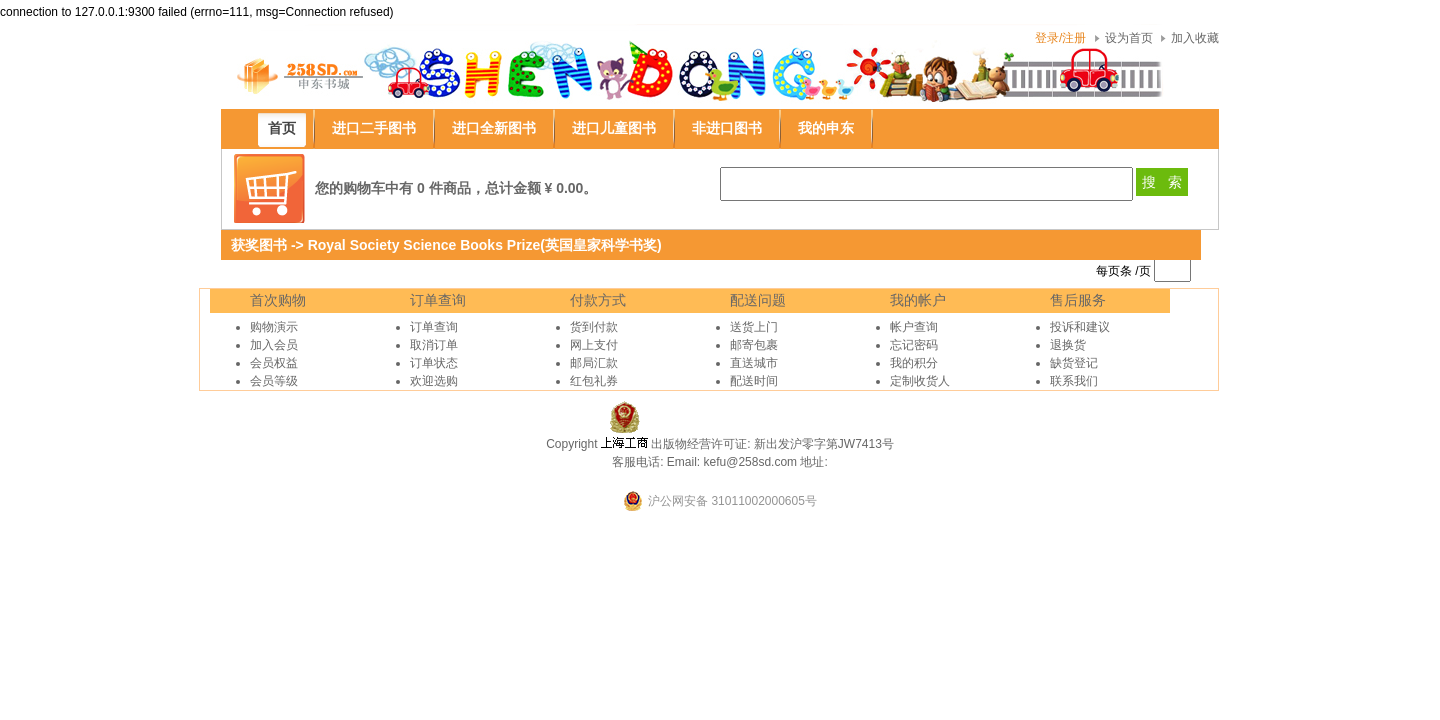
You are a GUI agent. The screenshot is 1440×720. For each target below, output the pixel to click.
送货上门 (754, 327)
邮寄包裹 (754, 345)
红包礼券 (594, 381)
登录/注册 (1060, 38)
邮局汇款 (594, 363)
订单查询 (434, 327)
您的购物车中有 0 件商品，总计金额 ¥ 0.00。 (456, 188)
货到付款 (594, 327)
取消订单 (434, 345)
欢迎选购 (434, 381)
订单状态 (434, 363)
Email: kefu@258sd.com (732, 462)
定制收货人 (920, 381)
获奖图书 (259, 245)
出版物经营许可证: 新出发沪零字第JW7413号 (772, 444)
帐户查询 (914, 327)
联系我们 (1074, 381)
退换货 (1068, 345)
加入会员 (274, 345)
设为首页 (1129, 38)
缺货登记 (1074, 363)
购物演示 (274, 327)
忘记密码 (914, 345)
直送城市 (754, 363)
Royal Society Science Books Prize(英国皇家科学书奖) (485, 245)
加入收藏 (1195, 38)
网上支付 (594, 345)
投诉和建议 (1080, 327)
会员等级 (274, 381)
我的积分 (914, 363)
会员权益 (274, 363)
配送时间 (754, 381)
